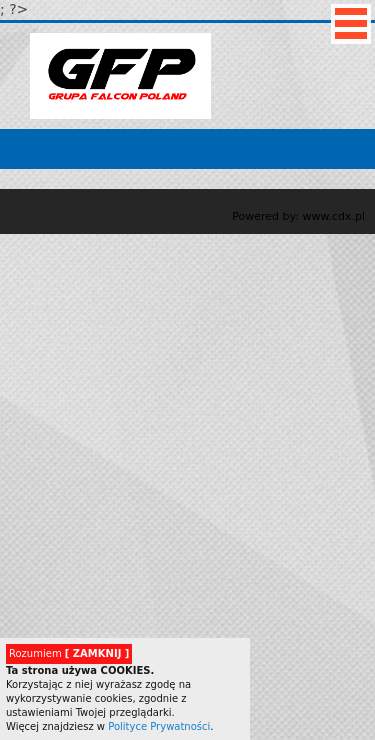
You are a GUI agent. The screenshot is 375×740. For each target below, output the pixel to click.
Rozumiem (69, 653)
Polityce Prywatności (159, 726)
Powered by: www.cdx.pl (298, 216)
